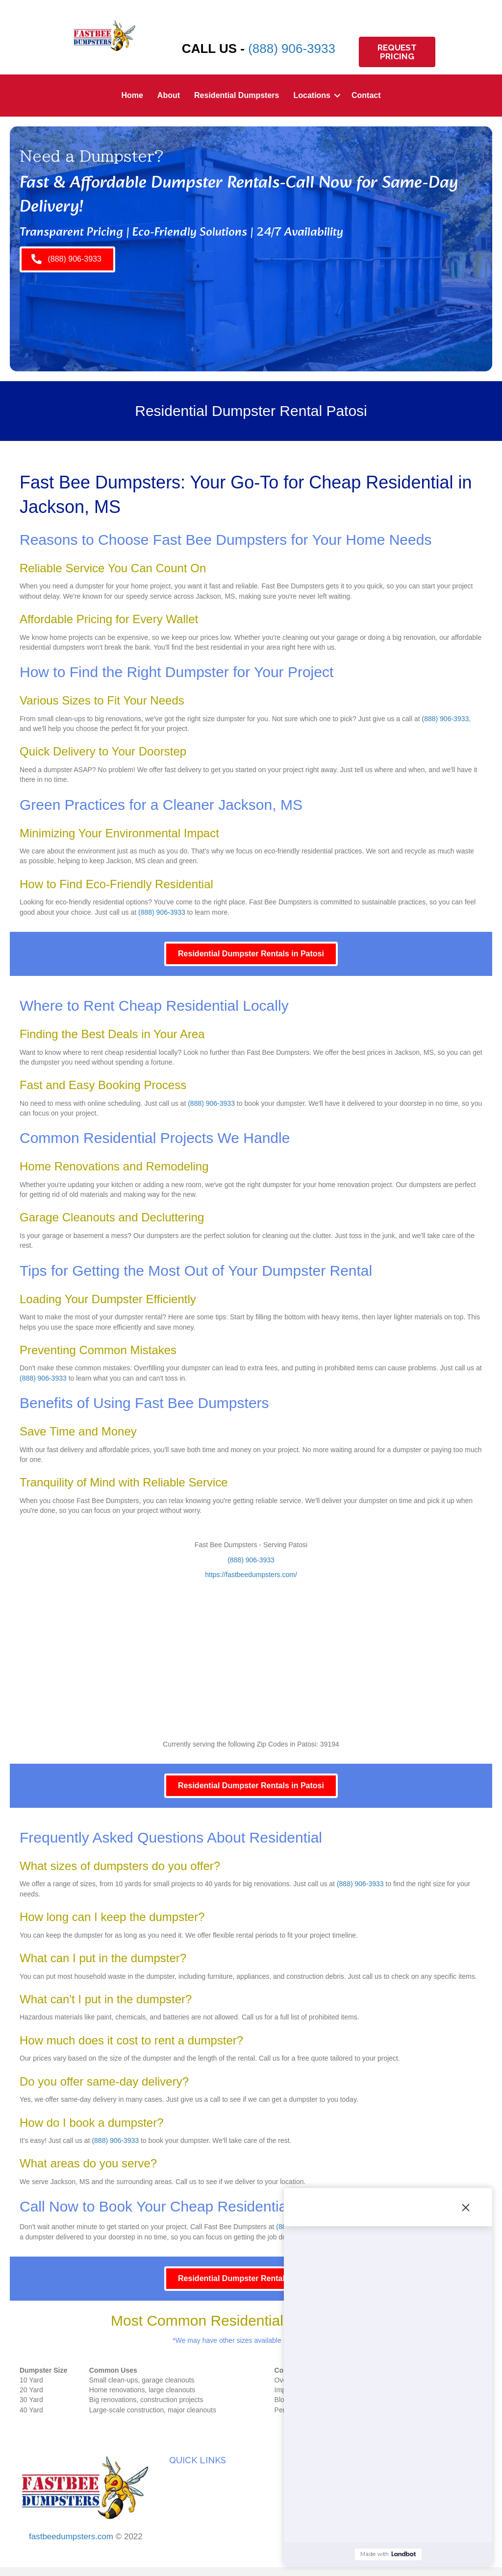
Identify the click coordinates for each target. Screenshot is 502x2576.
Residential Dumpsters (236, 95)
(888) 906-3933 (291, 48)
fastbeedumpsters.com (71, 2536)
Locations (311, 95)
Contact (366, 95)
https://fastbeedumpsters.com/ (251, 1575)
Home (132, 95)
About (168, 95)
